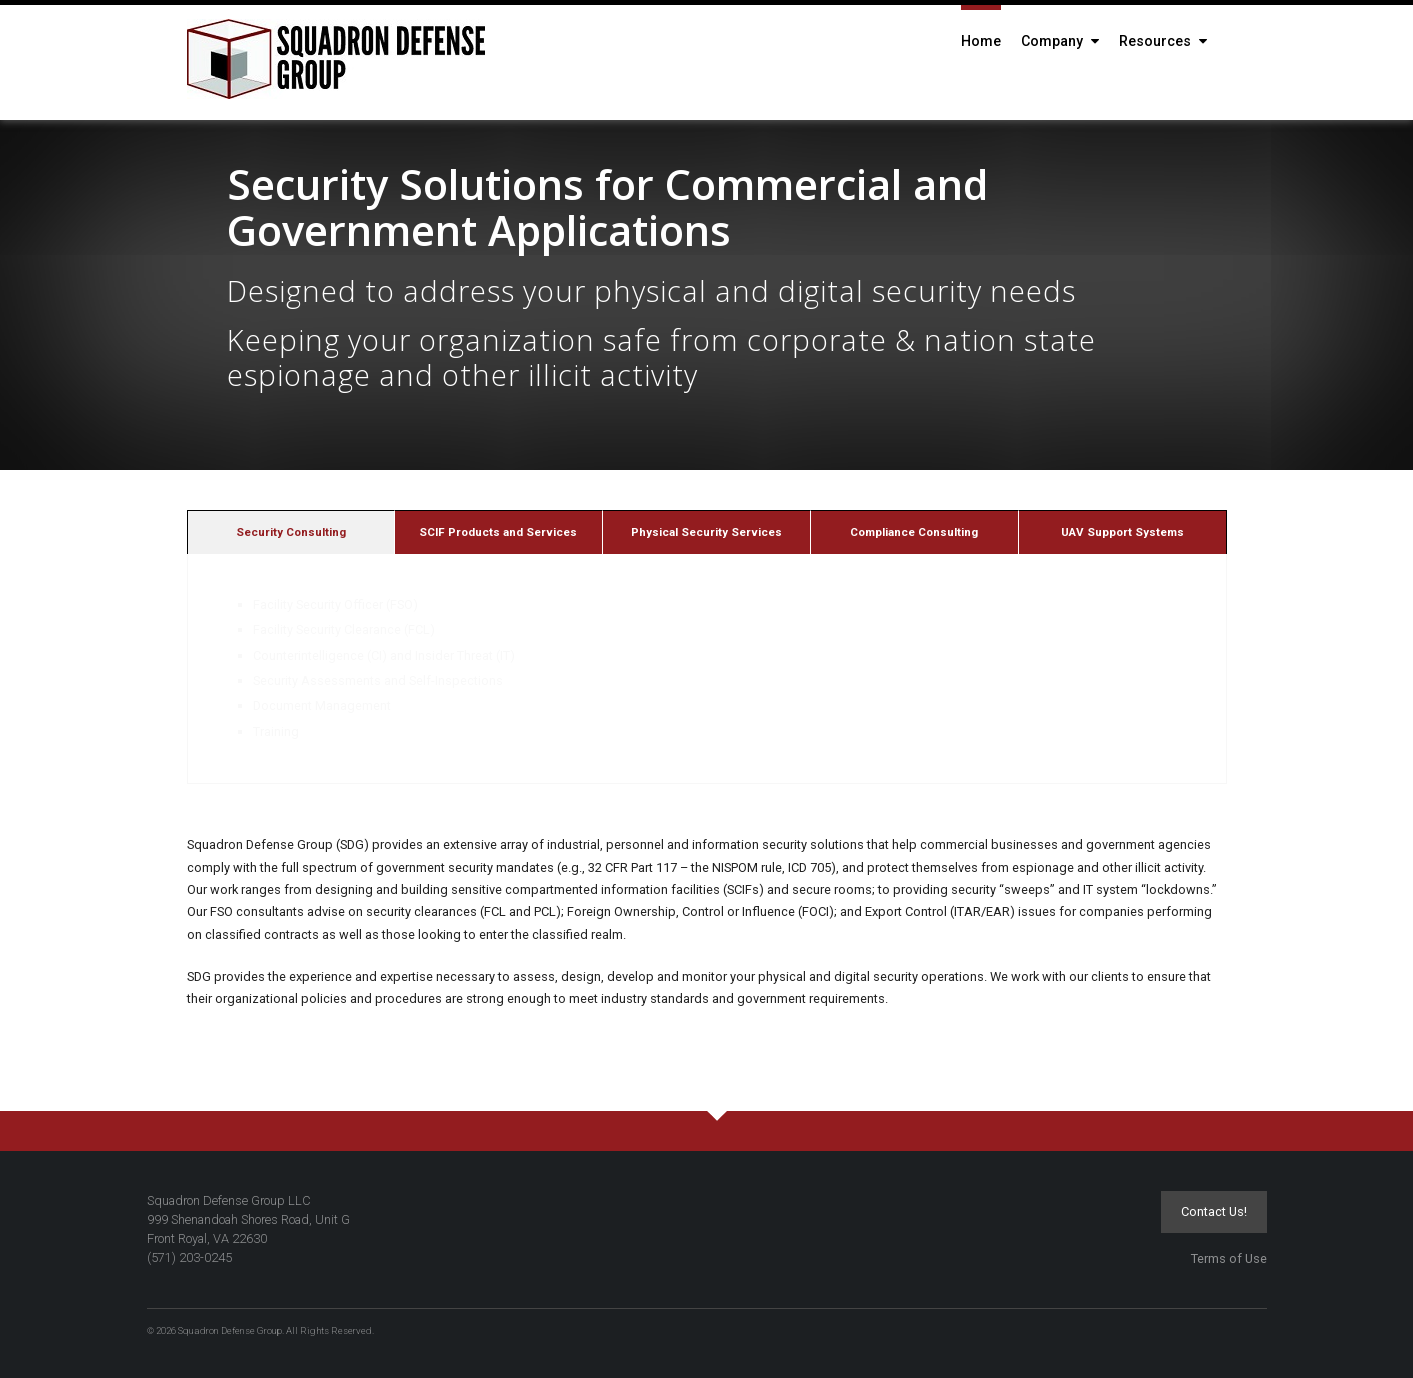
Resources (1163, 41)
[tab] (291, 531)
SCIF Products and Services (498, 532)
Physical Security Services (706, 532)
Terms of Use (1229, 1258)
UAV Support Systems (1122, 532)
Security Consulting (291, 532)
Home (981, 41)
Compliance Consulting (914, 532)
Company (1060, 41)
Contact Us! (1214, 1211)
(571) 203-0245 (189, 1257)
